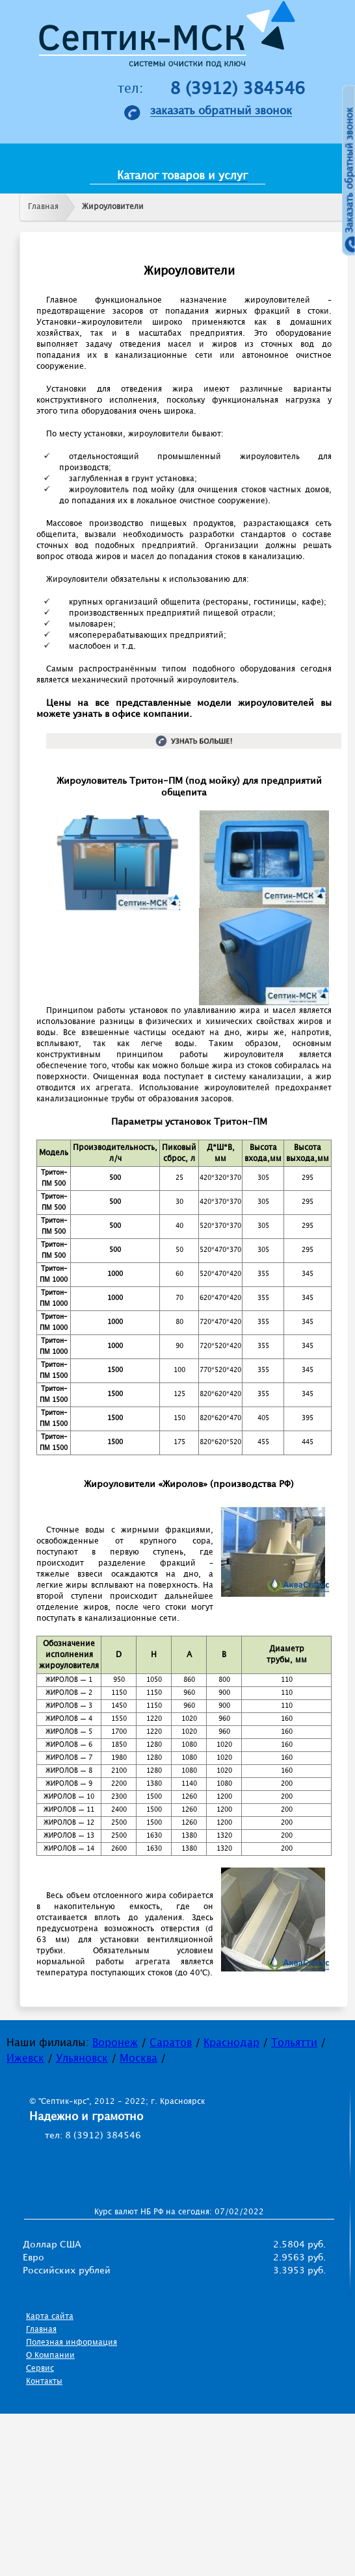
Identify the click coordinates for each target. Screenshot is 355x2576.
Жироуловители (113, 206)
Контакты (44, 2381)
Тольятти (294, 2043)
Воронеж (115, 2043)
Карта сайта (49, 2316)
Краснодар (231, 2043)
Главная (43, 206)
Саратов (171, 2043)
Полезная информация (71, 2342)
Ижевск (25, 2059)
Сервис (40, 2368)
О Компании (50, 2355)
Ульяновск (82, 2059)
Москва (138, 2059)
